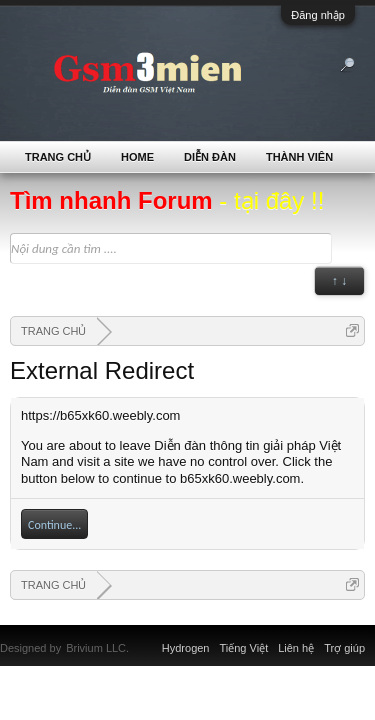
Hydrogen (186, 648)
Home (137, 157)
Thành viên (299, 157)
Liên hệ (296, 648)
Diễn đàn (210, 157)
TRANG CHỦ (58, 157)
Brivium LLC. (97, 648)
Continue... (54, 525)
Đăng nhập (318, 15)
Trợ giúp (344, 648)
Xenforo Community (139, 636)
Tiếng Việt (244, 648)
